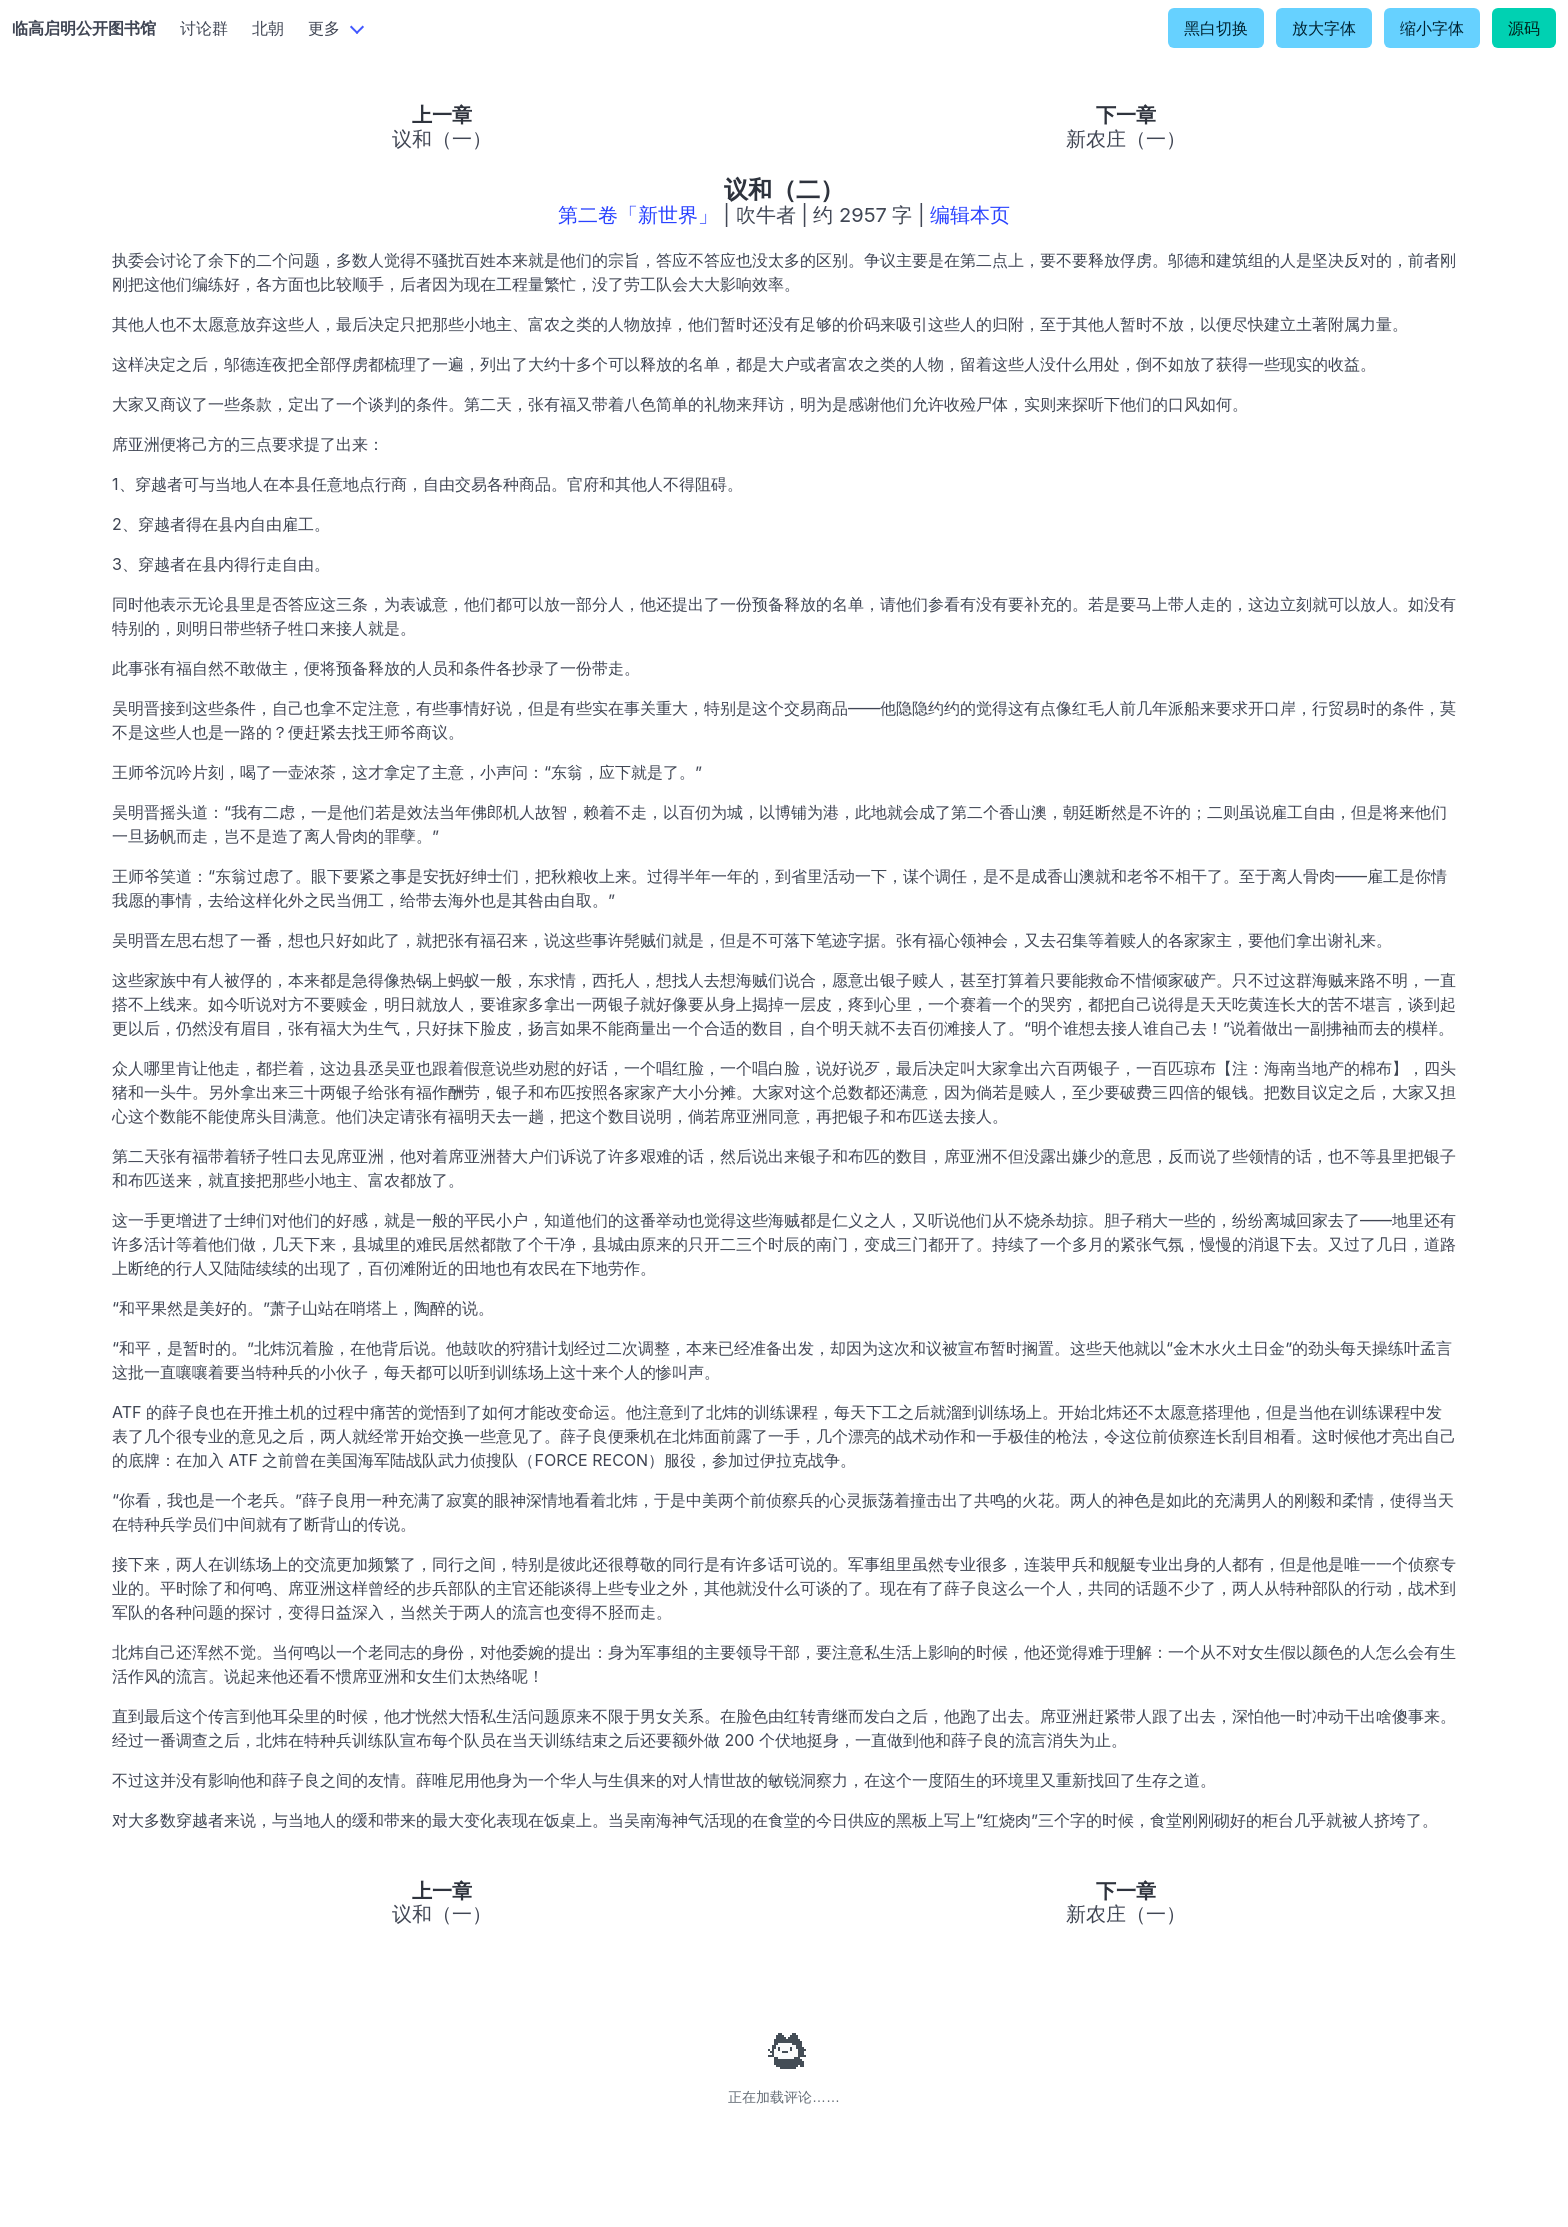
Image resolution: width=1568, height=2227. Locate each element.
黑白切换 (1216, 28)
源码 (1524, 28)
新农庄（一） (1126, 139)
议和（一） (442, 139)
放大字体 (1324, 28)
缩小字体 (1432, 28)
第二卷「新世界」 (638, 215)
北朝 (268, 28)
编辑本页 (970, 215)
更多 (324, 28)
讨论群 (204, 28)
